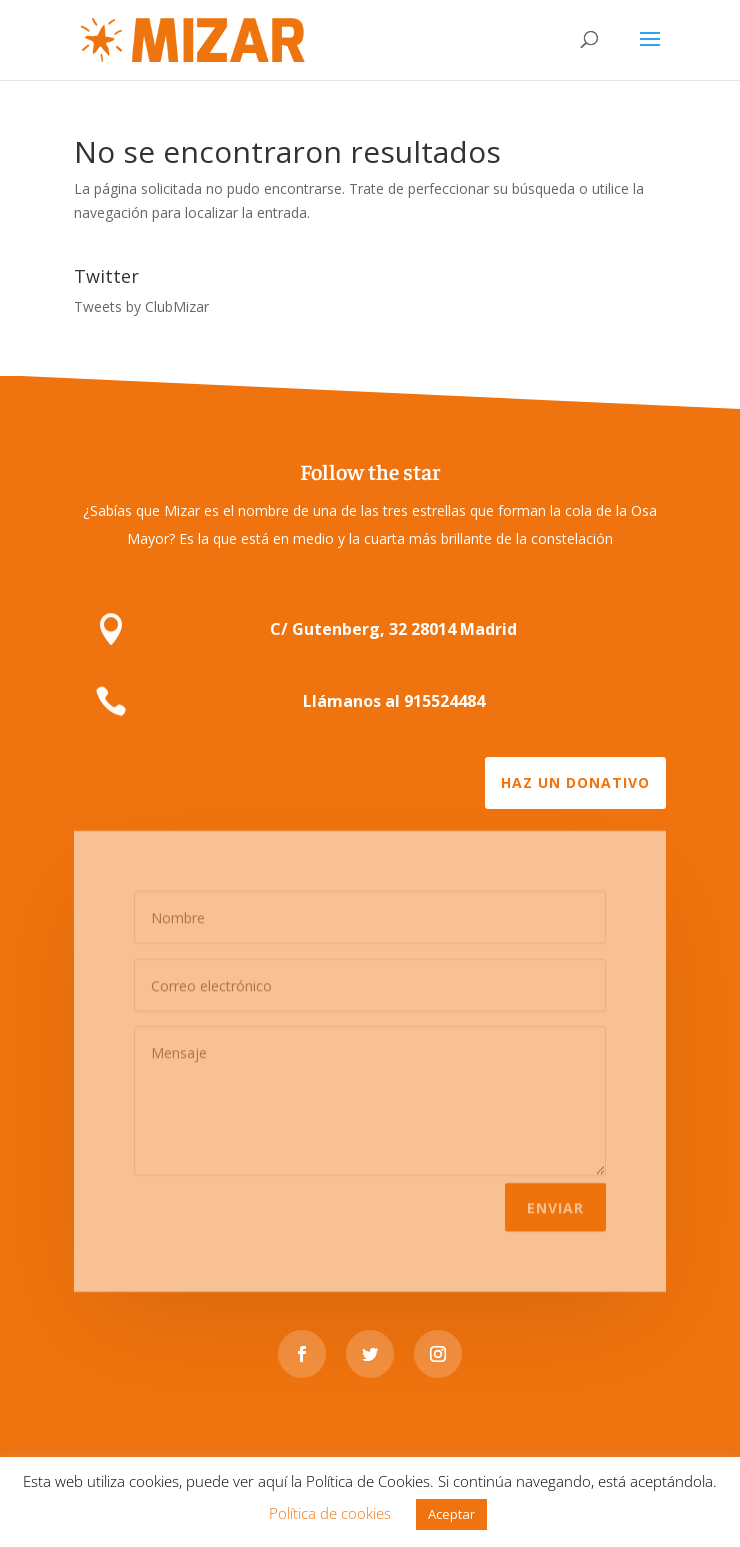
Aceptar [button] (451, 1514)
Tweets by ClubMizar (141, 306)
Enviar (555, 1200)
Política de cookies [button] (330, 1513)
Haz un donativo (575, 782)
